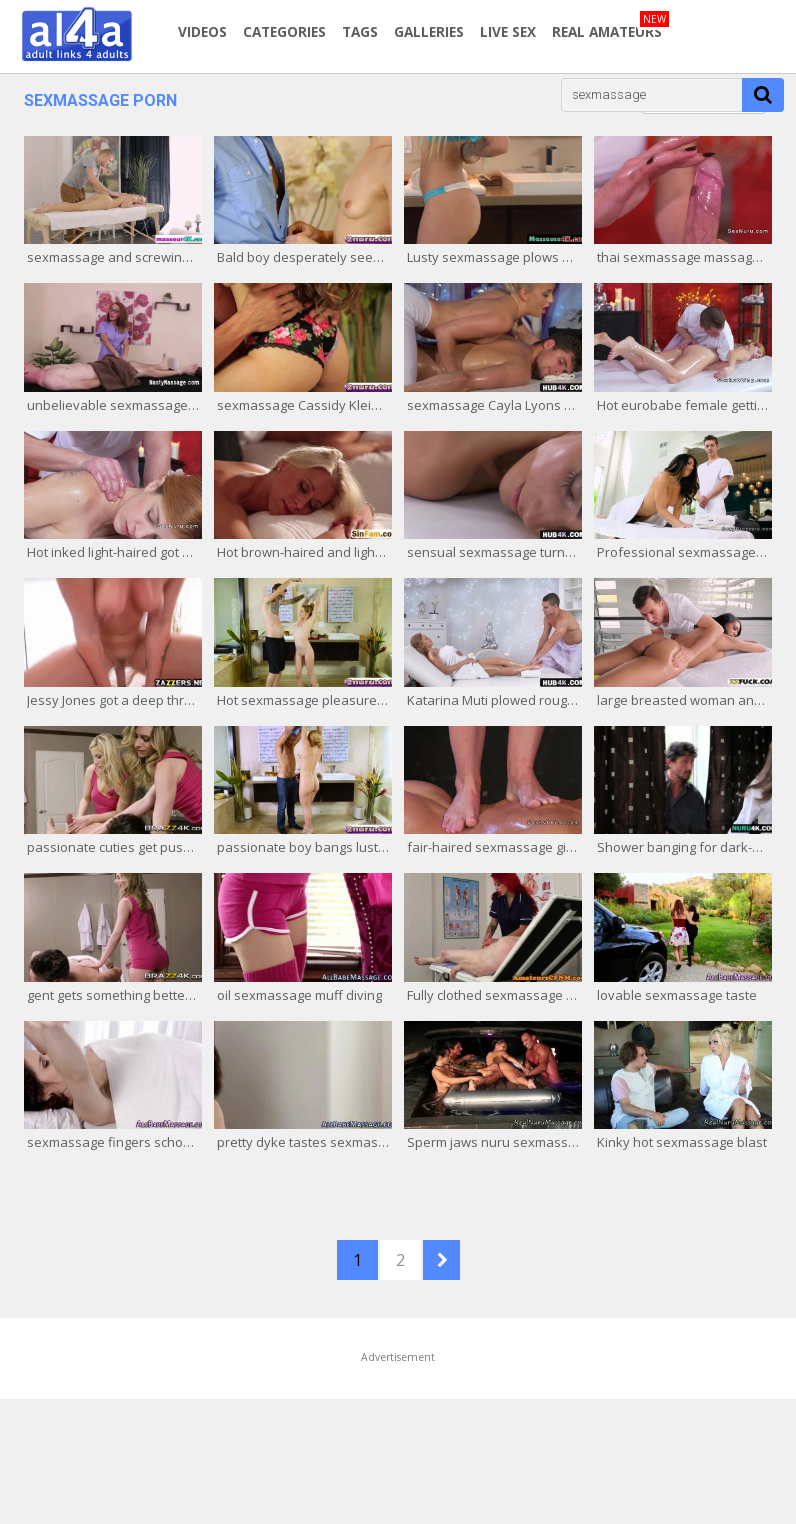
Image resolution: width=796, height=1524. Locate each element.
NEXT (441, 1260)
